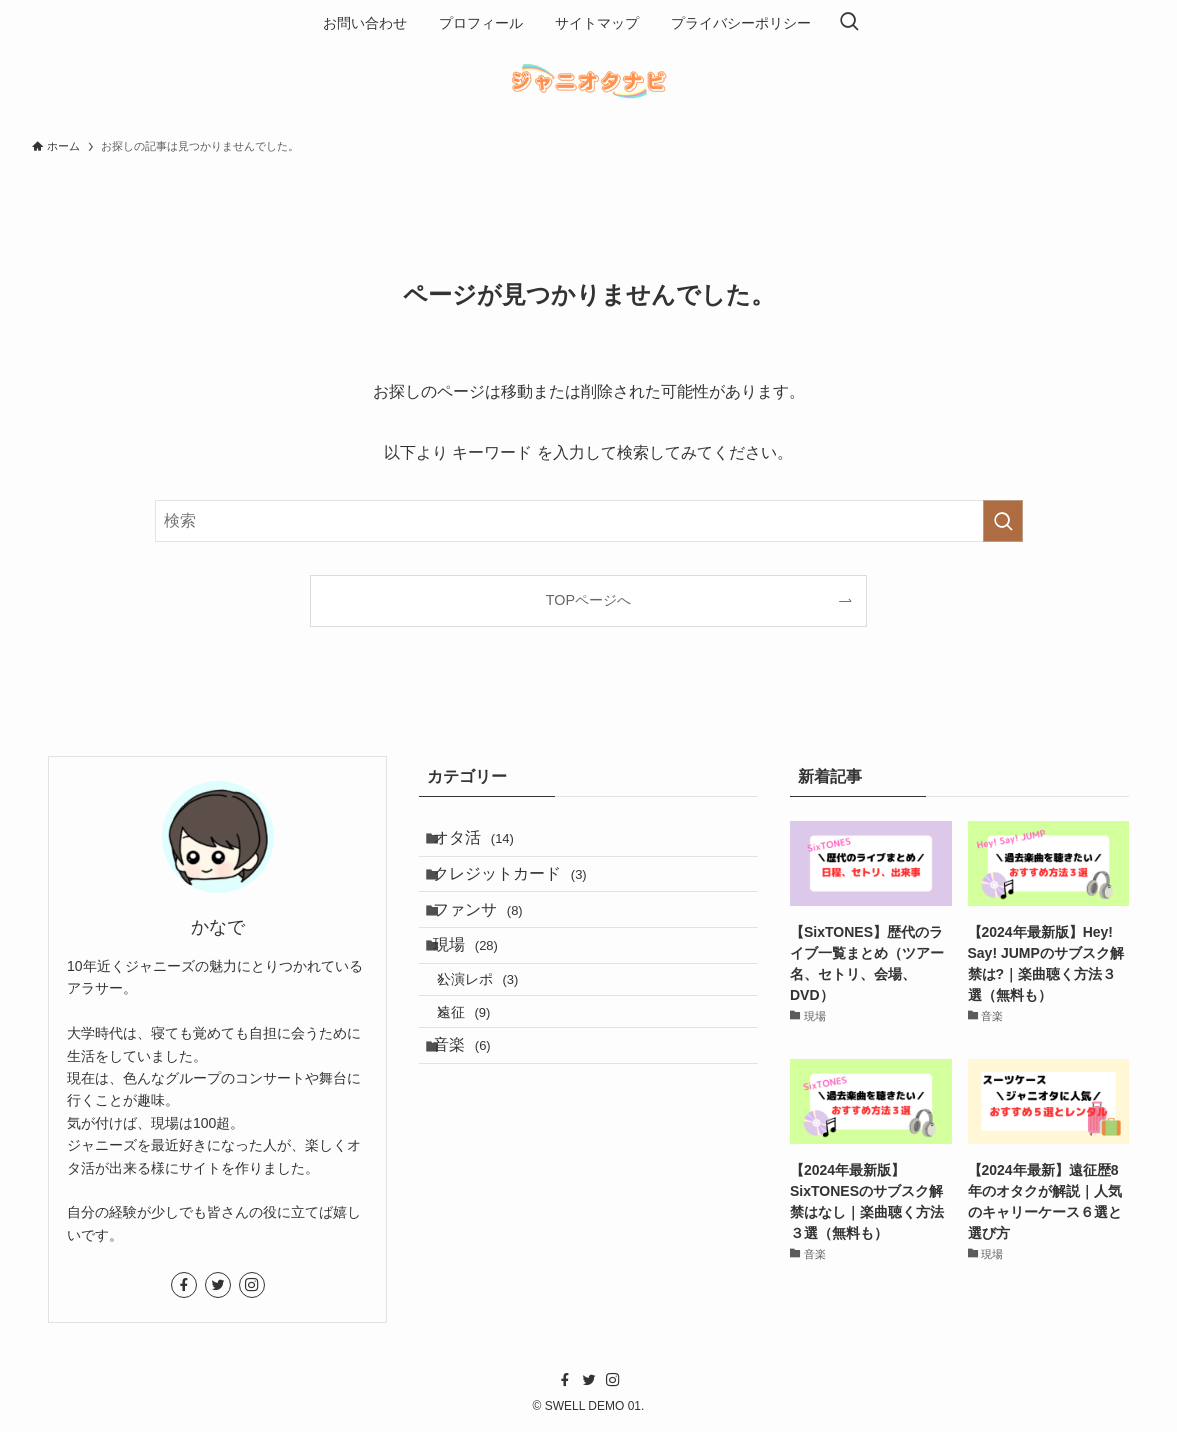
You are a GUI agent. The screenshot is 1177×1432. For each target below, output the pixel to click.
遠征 (481, 1074)
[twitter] (218, 1285)
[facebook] (184, 1285)
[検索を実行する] (1003, 521)
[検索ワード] (589, 521)
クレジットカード (523, 890)
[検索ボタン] (849, 23)
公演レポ (495, 1031)
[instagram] (252, 1285)
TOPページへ (588, 600)
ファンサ (491, 938)
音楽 (475, 1118)
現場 (479, 985)
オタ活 (487, 843)
